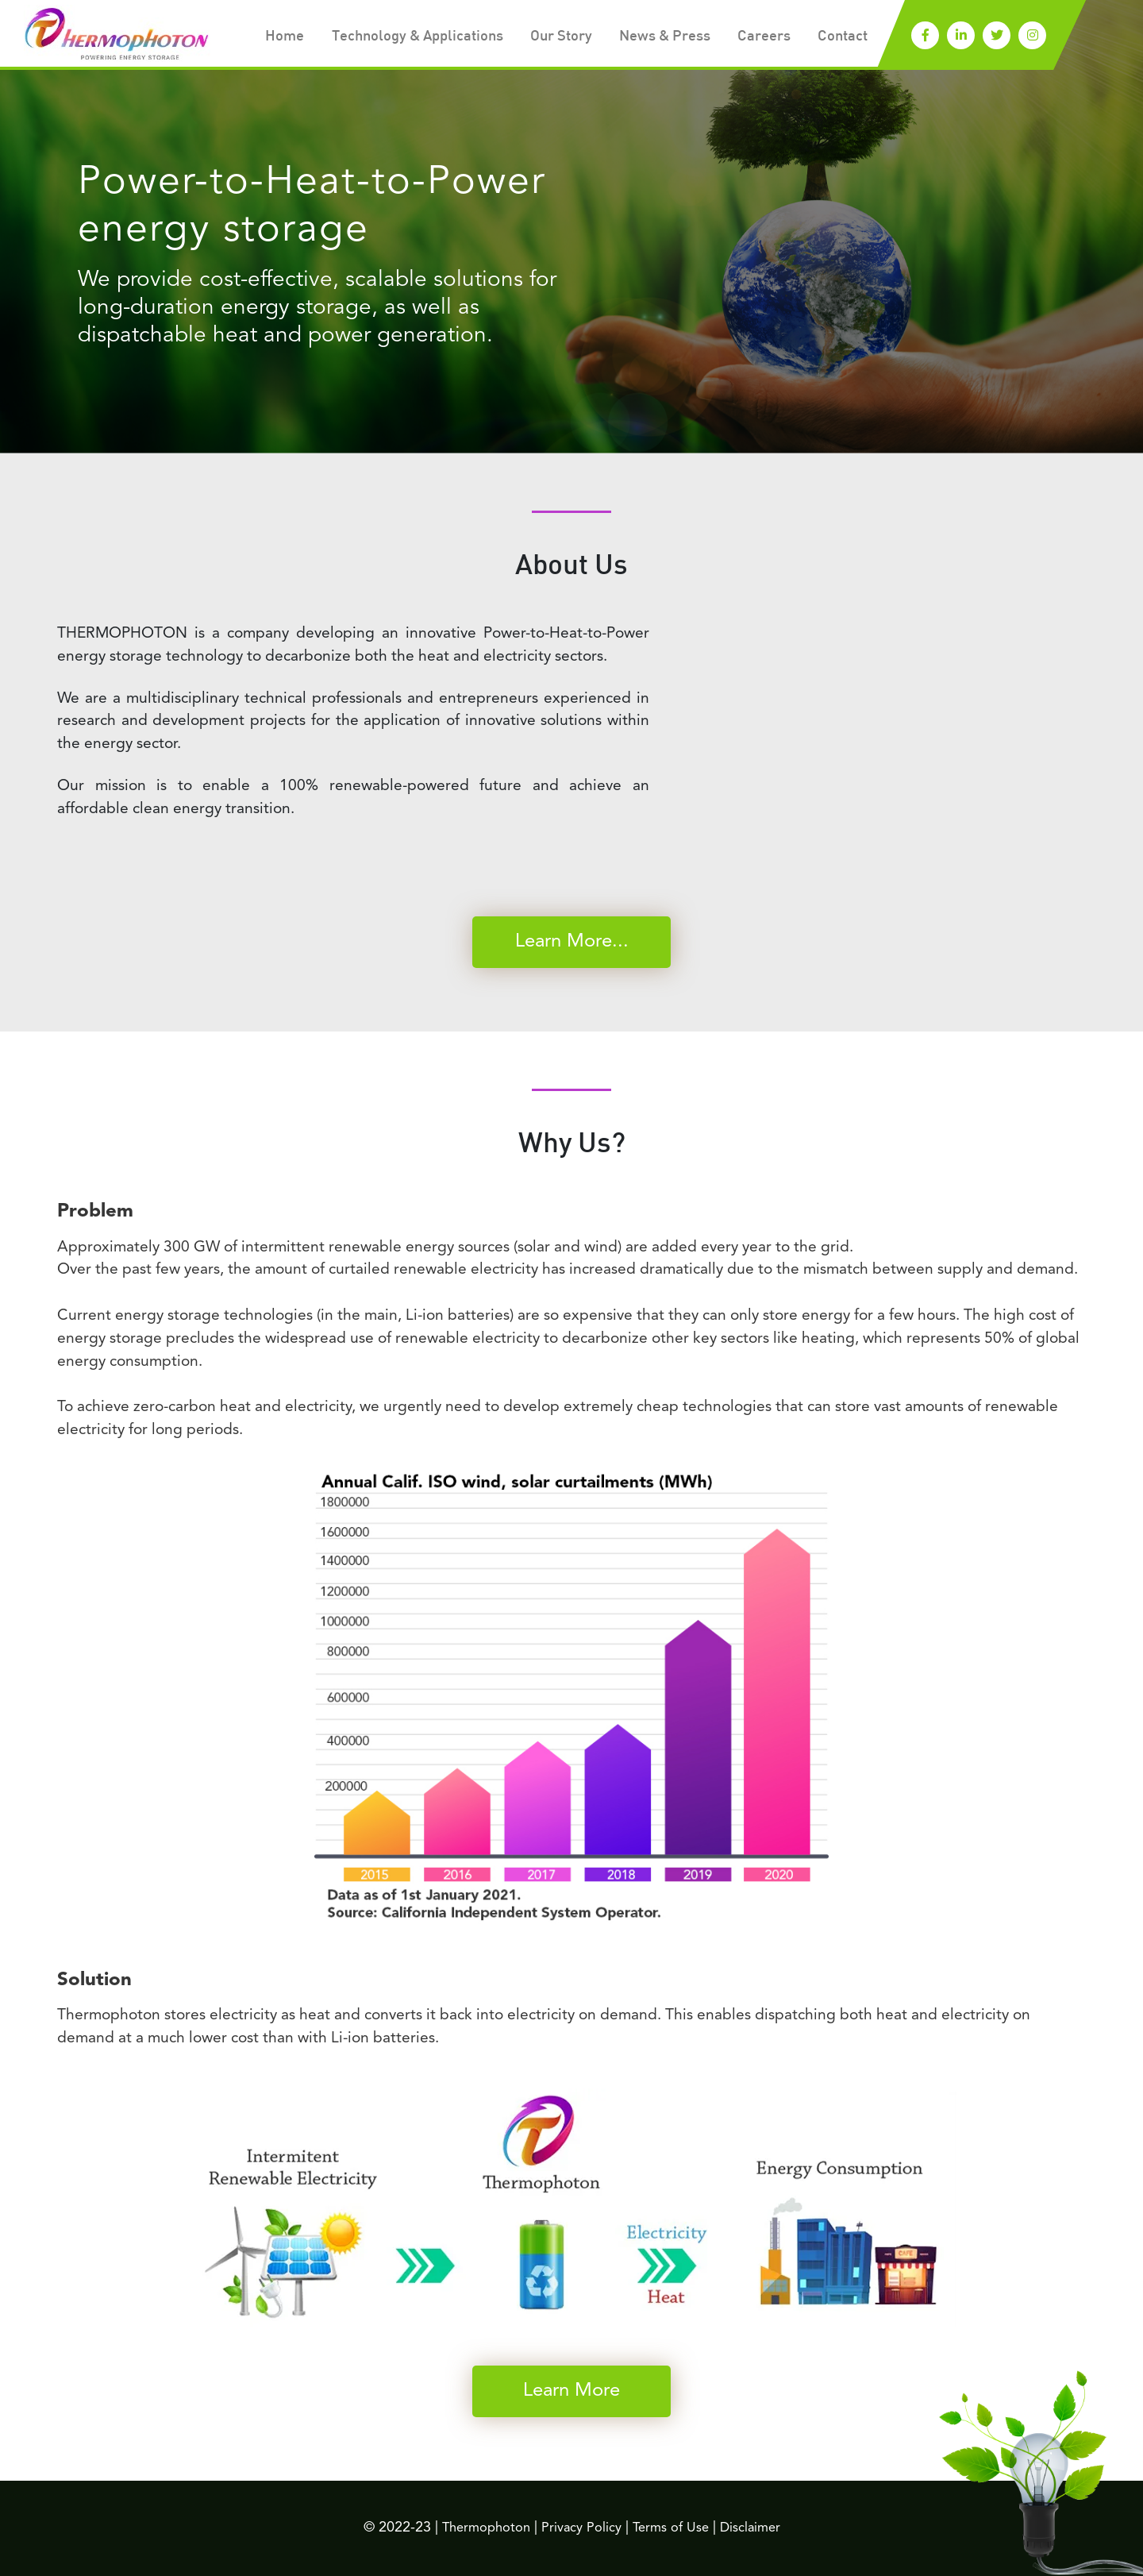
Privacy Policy (579, 2527)
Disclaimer (761, 2527)
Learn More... (572, 941)
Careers (760, 37)
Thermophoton (477, 2527)
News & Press (656, 37)
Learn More (571, 2391)
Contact (841, 37)
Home (255, 37)
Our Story (548, 37)
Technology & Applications (395, 37)
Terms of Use (678, 2527)
